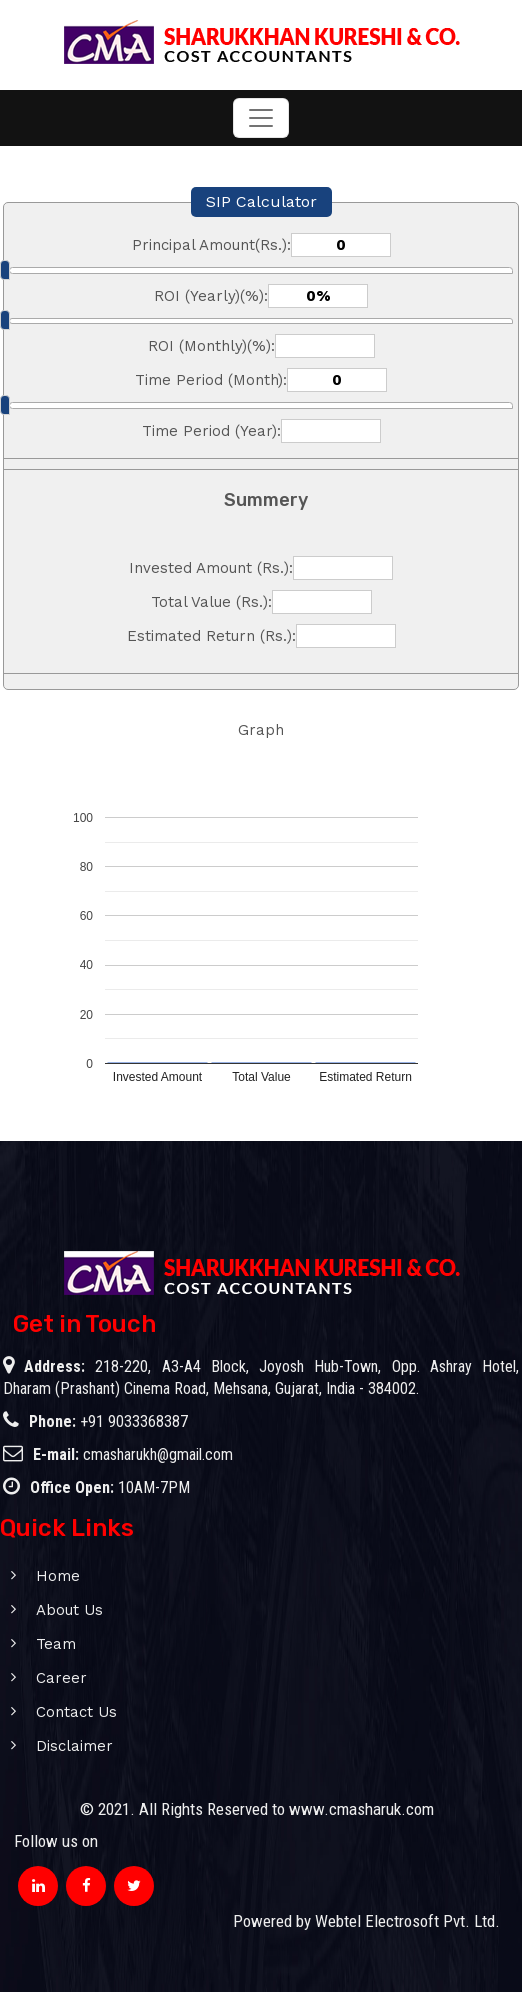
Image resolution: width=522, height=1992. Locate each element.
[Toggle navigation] (261, 118)
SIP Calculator (261, 201)
